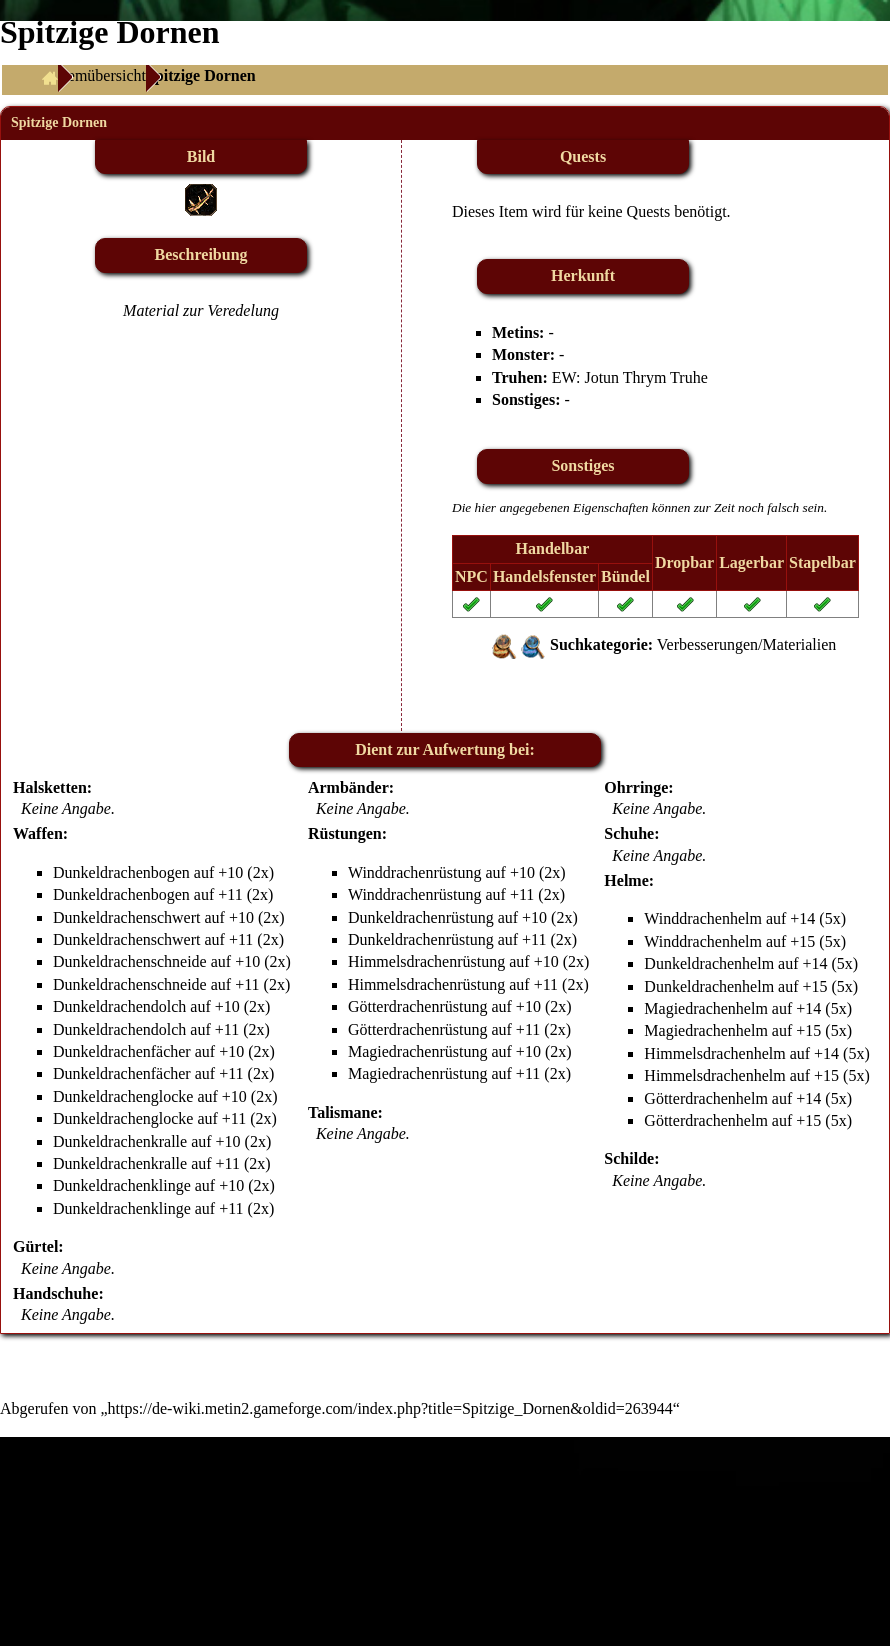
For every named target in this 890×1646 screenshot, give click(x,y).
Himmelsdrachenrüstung (426, 961)
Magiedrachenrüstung (418, 1051)
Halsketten (50, 787)
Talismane (343, 1112)
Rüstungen (345, 833)
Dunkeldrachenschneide (130, 961)
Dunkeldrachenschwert (127, 917)
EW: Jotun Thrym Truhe (630, 377)
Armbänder (348, 787)
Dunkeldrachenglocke (123, 1096)
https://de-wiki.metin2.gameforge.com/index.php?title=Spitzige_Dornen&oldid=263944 (390, 1408)
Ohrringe (636, 787)
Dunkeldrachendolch (119, 1006)
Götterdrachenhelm (706, 1098)
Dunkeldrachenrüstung (421, 917)
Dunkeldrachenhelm (709, 963)
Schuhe (629, 833)
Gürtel (35, 1246)
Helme (626, 880)
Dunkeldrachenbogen (121, 872)
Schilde (629, 1158)
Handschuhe (55, 1293)
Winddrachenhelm (703, 918)
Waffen (38, 833)
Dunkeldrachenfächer (122, 1051)
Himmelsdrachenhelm (714, 1053)
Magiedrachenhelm (706, 1008)
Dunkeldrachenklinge (122, 1185)
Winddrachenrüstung (415, 872)
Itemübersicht (102, 75)
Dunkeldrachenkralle (120, 1141)
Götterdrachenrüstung (418, 1006)
